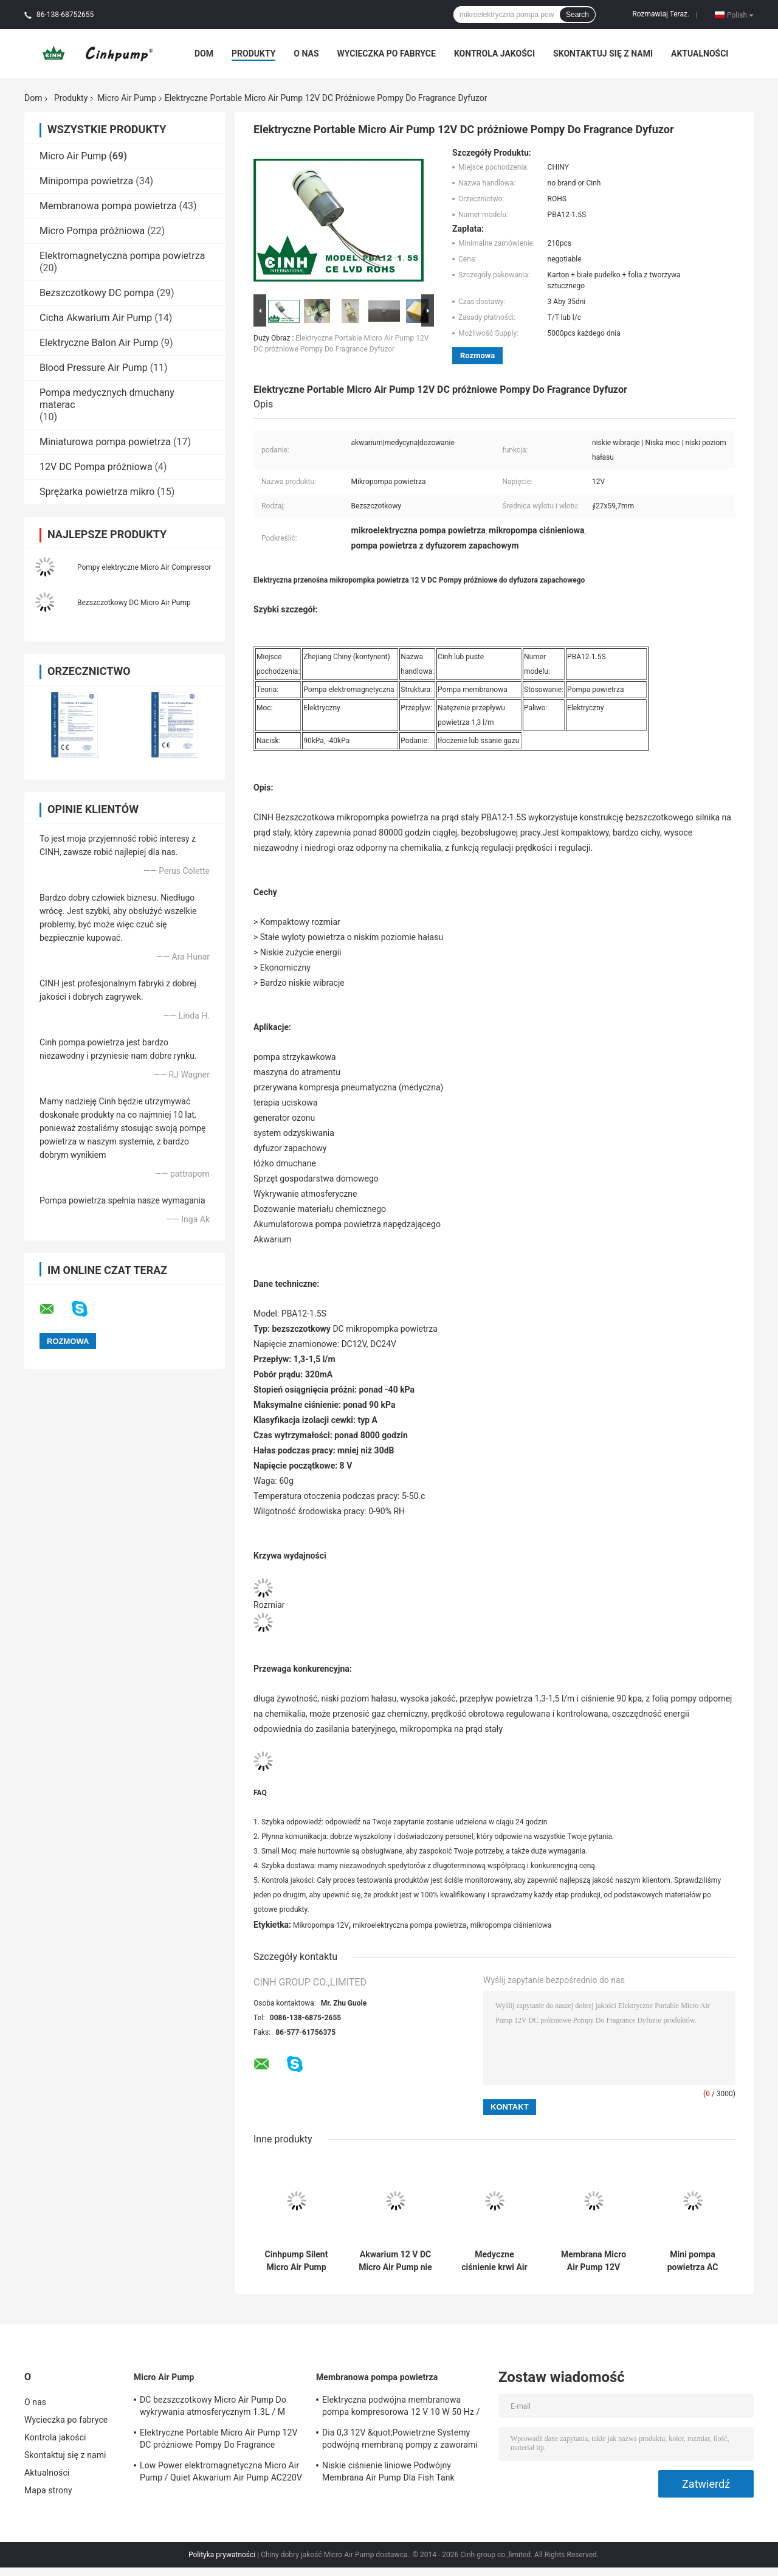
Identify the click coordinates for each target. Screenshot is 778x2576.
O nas (306, 53)
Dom (203, 53)
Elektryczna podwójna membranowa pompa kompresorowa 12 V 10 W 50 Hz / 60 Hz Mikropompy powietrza (401, 2407)
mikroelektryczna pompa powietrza (409, 1925)
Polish (740, 14)
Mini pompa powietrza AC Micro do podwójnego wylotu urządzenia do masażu (692, 2261)
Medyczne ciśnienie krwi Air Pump (494, 2261)
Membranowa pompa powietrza (108, 206)
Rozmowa (477, 355)
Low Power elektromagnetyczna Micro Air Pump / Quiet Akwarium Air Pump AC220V (221, 2471)
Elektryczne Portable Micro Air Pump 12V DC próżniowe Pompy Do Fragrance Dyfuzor (218, 2440)
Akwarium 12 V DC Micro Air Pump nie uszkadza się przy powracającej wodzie (395, 2261)
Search (577, 14)
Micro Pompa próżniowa (92, 231)
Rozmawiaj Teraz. (660, 14)
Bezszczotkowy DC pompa (97, 293)
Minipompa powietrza (86, 181)
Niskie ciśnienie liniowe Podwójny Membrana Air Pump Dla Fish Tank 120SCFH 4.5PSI (388, 2473)
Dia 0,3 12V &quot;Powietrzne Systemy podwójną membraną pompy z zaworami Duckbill (400, 2440)
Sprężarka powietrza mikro (97, 491)
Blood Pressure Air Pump (94, 367)
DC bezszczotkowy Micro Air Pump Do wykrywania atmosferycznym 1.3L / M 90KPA (213, 2407)
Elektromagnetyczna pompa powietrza (122, 255)
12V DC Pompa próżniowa (96, 467)
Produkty (253, 53)
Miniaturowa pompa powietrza (105, 442)
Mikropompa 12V (321, 1925)
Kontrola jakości (494, 53)
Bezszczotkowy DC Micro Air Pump (134, 602)
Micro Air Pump (126, 98)
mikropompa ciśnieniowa (511, 1925)
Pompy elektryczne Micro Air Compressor (144, 567)
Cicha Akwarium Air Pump (96, 318)
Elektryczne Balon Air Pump (99, 342)
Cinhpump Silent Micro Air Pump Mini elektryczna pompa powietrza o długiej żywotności (296, 2261)
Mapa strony (48, 2490)
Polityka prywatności (221, 2554)
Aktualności (699, 53)
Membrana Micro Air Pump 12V (593, 2260)
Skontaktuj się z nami (603, 53)
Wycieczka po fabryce (386, 53)
